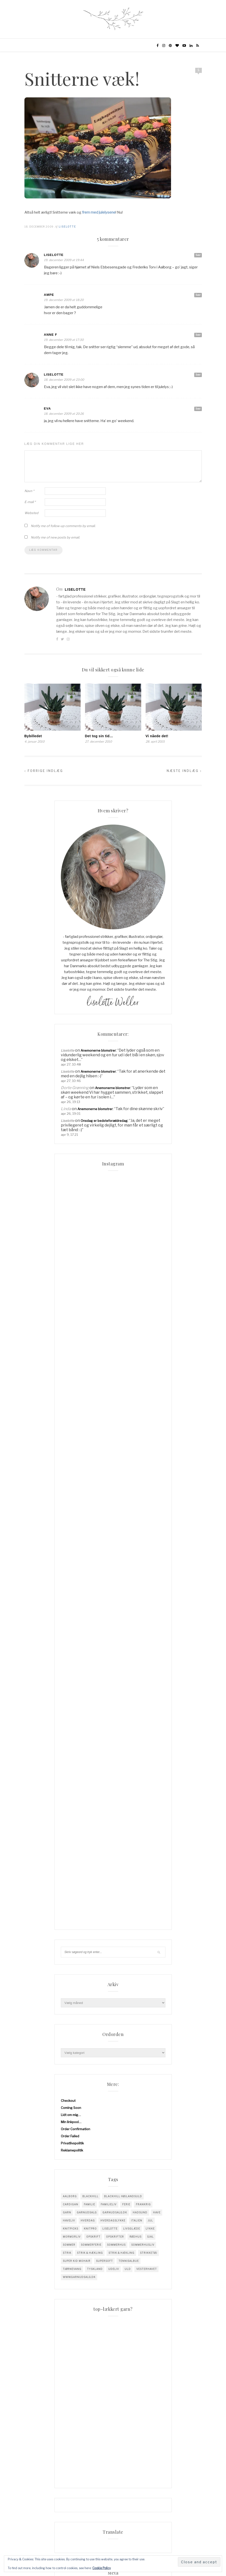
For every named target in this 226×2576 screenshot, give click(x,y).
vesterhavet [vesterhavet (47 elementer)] (146, 2268)
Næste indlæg (184, 771)
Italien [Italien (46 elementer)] (136, 2220)
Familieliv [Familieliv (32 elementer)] (109, 2204)
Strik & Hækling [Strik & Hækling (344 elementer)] (90, 2252)
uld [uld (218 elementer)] (128, 2268)
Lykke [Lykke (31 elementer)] (150, 2228)
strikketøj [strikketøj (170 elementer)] (148, 2252)
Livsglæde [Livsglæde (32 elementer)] (131, 2228)
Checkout (68, 2101)
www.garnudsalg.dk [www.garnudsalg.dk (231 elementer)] (79, 2277)
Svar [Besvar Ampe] (198, 294)
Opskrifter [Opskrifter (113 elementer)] (115, 2236)
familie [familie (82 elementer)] (89, 2204)
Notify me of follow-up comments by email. (63, 526)
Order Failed (70, 2136)
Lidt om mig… (71, 2115)
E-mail (30, 502)
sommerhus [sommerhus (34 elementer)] (116, 2244)
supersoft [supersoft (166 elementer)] (104, 2260)
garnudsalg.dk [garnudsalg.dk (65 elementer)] (114, 2212)
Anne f (50, 334)
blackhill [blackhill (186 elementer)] (90, 2196)
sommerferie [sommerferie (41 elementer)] (91, 2244)
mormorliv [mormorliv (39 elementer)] (72, 2236)
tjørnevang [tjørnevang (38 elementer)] (72, 2268)
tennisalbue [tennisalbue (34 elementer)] (128, 2260)
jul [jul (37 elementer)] (150, 2220)
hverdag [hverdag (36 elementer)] (88, 2220)
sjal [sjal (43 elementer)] (150, 2236)
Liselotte (67, 226)
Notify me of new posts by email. (55, 537)
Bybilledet (33, 736)
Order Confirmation (75, 2129)
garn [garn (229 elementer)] (67, 2212)
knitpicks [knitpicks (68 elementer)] (70, 2228)
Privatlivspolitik (72, 2143)
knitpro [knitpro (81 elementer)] (90, 2228)
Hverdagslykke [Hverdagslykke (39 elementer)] (112, 2220)
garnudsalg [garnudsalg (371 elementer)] (87, 2212)
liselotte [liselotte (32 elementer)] (110, 2228)
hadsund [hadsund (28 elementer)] (140, 2212)
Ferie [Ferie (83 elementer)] (126, 2204)
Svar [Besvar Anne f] (198, 334)
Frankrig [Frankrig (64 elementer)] (143, 2204)
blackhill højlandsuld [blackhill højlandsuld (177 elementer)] (123, 2196)
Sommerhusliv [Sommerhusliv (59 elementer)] (142, 2244)
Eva (47, 408)
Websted (31, 513)
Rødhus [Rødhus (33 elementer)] (135, 2236)
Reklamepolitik (72, 2150)
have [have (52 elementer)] (157, 2212)
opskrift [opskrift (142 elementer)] (93, 2236)
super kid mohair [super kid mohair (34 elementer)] (76, 2260)
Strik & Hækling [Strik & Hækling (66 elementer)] (121, 2252)
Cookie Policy (101, 2568)
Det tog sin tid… (99, 736)
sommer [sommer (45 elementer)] (69, 2244)
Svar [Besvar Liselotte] (198, 254)
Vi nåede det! (157, 736)
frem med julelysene (99, 212)
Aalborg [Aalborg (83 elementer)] (70, 2196)
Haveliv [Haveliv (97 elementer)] (69, 2220)
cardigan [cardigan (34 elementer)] (70, 2204)
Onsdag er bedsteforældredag (104, 1121)
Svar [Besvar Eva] (198, 408)
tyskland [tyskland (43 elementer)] (95, 2268)
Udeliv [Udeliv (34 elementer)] (113, 2268)
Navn (29, 491)
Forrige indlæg (43, 771)
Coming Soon (71, 2108)
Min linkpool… (71, 2122)
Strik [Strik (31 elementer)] (67, 2252)
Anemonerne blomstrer (98, 1050)
